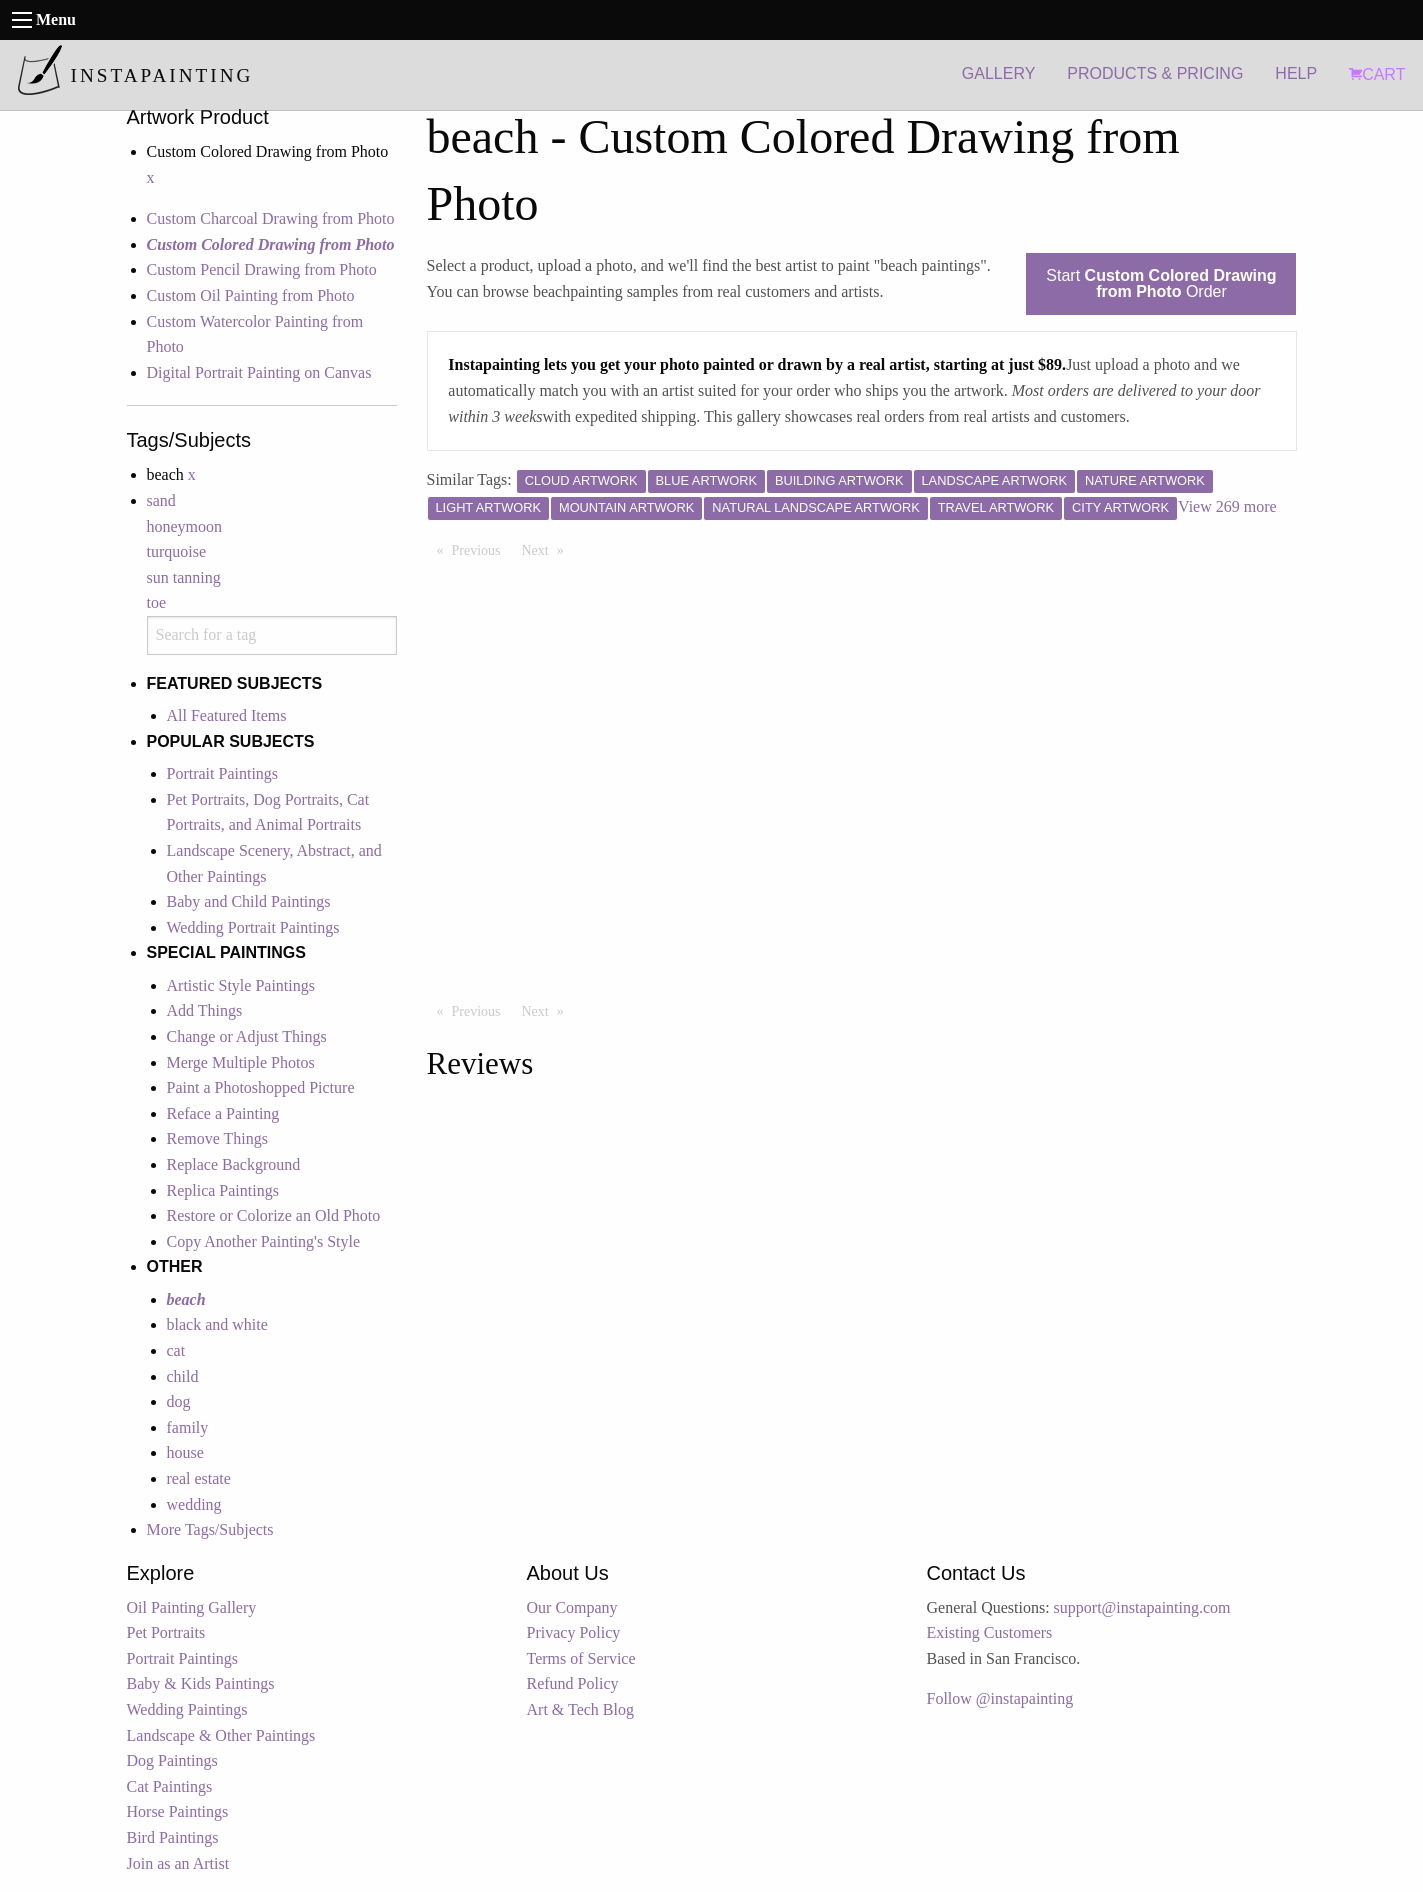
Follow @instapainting (1000, 1698)
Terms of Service (581, 1658)
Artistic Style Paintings (241, 985)
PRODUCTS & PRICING (1155, 73)
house (185, 1452)
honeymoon (185, 526)
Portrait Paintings (223, 773)
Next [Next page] (548, 549)
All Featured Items (227, 715)
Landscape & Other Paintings (221, 1735)
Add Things (205, 1010)
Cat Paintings (170, 1786)
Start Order (1161, 283)
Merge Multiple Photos (241, 1062)
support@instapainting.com (1142, 1607)
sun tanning (184, 577)
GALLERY (999, 73)
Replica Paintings (223, 1190)
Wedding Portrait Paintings (253, 927)
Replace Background (234, 1164)
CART (1377, 74)
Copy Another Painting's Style (264, 1241)
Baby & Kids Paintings (201, 1683)
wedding (194, 1504)
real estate (199, 1478)
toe (157, 602)
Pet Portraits (166, 1632)
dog (179, 1401)
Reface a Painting (223, 1113)
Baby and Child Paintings (249, 901)
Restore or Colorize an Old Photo (274, 1215)
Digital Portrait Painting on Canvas (259, 372)
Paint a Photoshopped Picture (261, 1087)
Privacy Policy (574, 1632)
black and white (217, 1324)
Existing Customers (990, 1632)
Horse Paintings (178, 1811)
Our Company (572, 1607)
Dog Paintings (172, 1760)
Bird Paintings (173, 1837)
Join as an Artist (178, 1863)
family (188, 1427)
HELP (1296, 73)
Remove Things (217, 1138)
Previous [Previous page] (481, 549)
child (183, 1376)
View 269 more (1227, 506)
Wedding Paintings (187, 1709)
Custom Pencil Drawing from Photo (262, 269)
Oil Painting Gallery (192, 1607)
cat (176, 1350)
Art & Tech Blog (580, 1709)
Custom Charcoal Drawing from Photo (271, 218)
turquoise (177, 551)
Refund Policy (573, 1683)
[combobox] (272, 635)
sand (161, 500)
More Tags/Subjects (210, 1529)
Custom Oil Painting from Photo (251, 295)
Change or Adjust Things (247, 1036)
